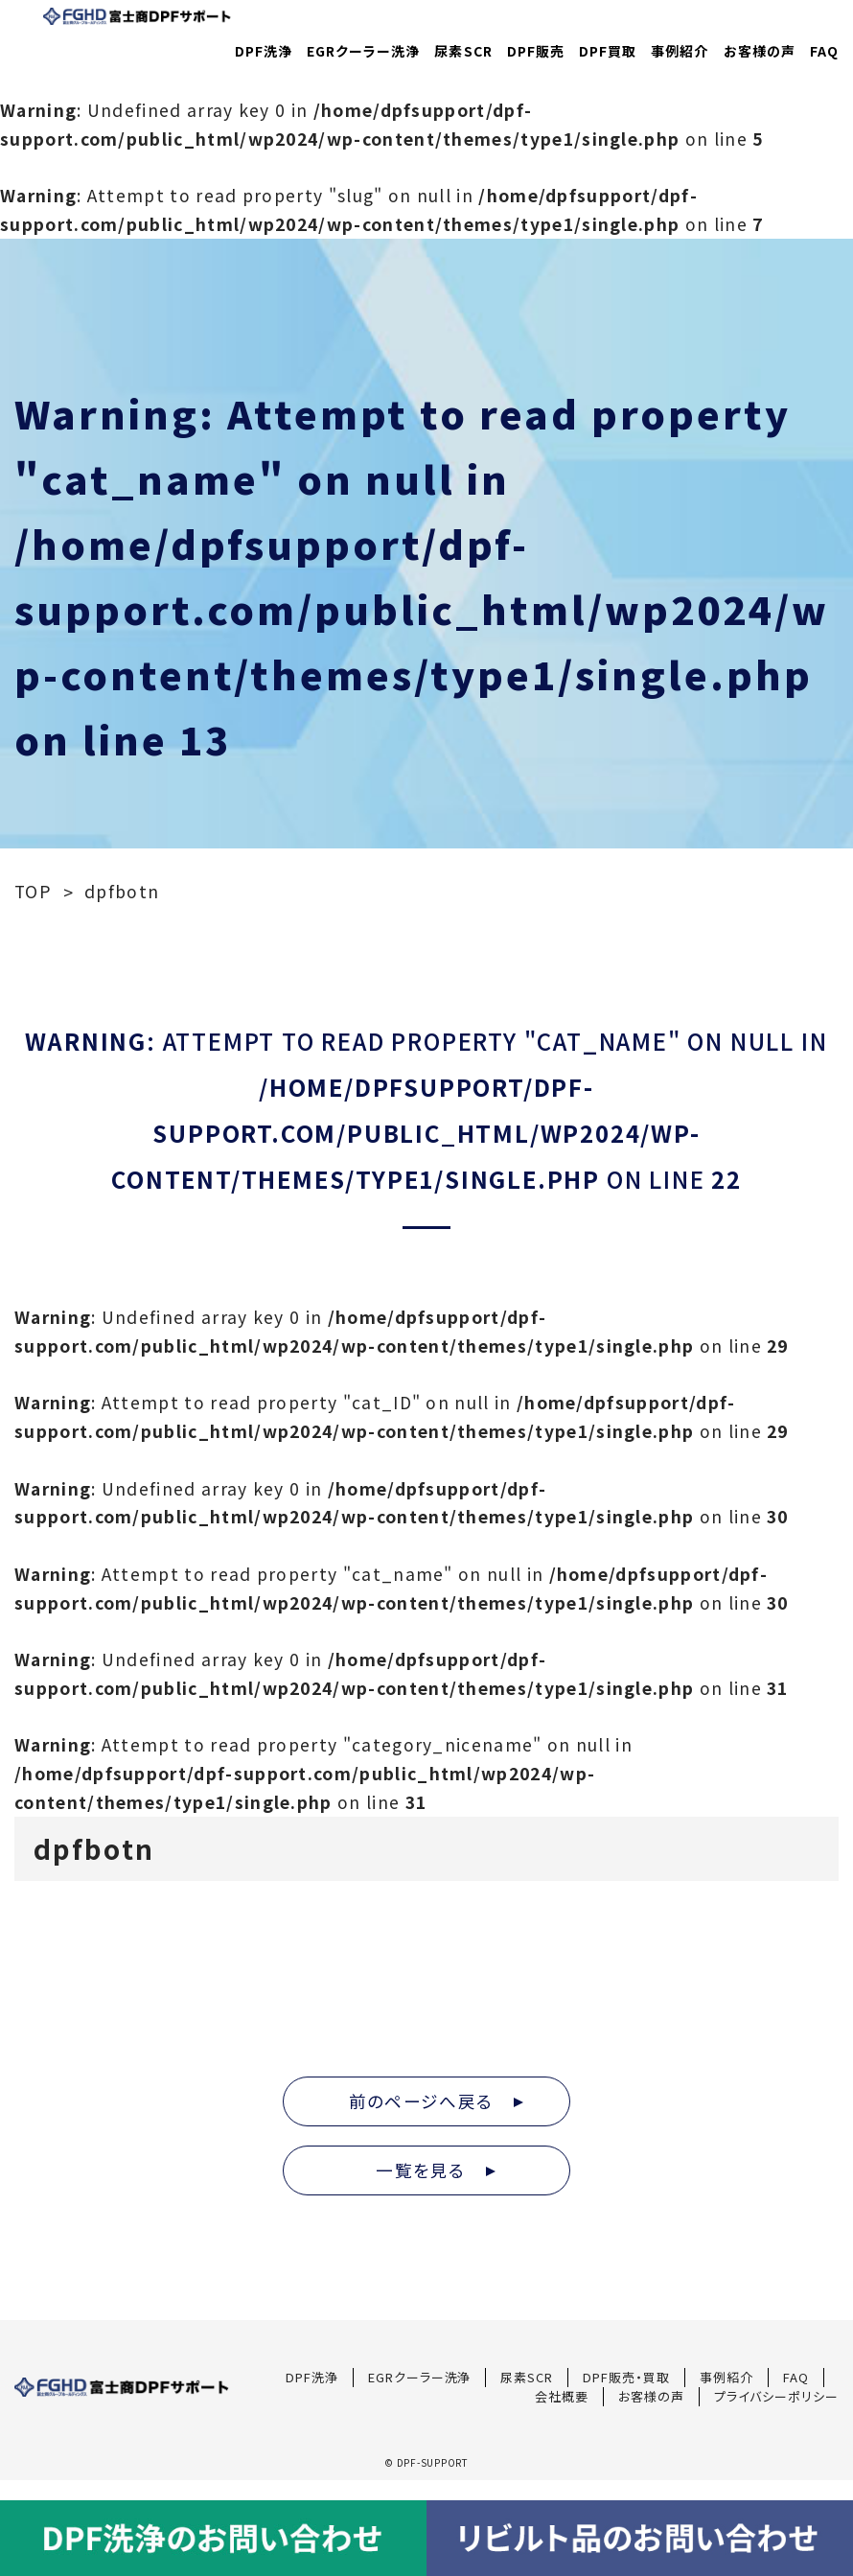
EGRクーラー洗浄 (363, 50)
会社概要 (561, 2396)
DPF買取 (607, 50)
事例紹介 (679, 50)
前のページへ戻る (436, 2101)
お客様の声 (759, 50)
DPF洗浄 (263, 50)
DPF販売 (536, 50)
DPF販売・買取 (626, 2377)
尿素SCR (464, 50)
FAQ (824, 50)
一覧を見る (436, 2170)
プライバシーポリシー (776, 2396)
